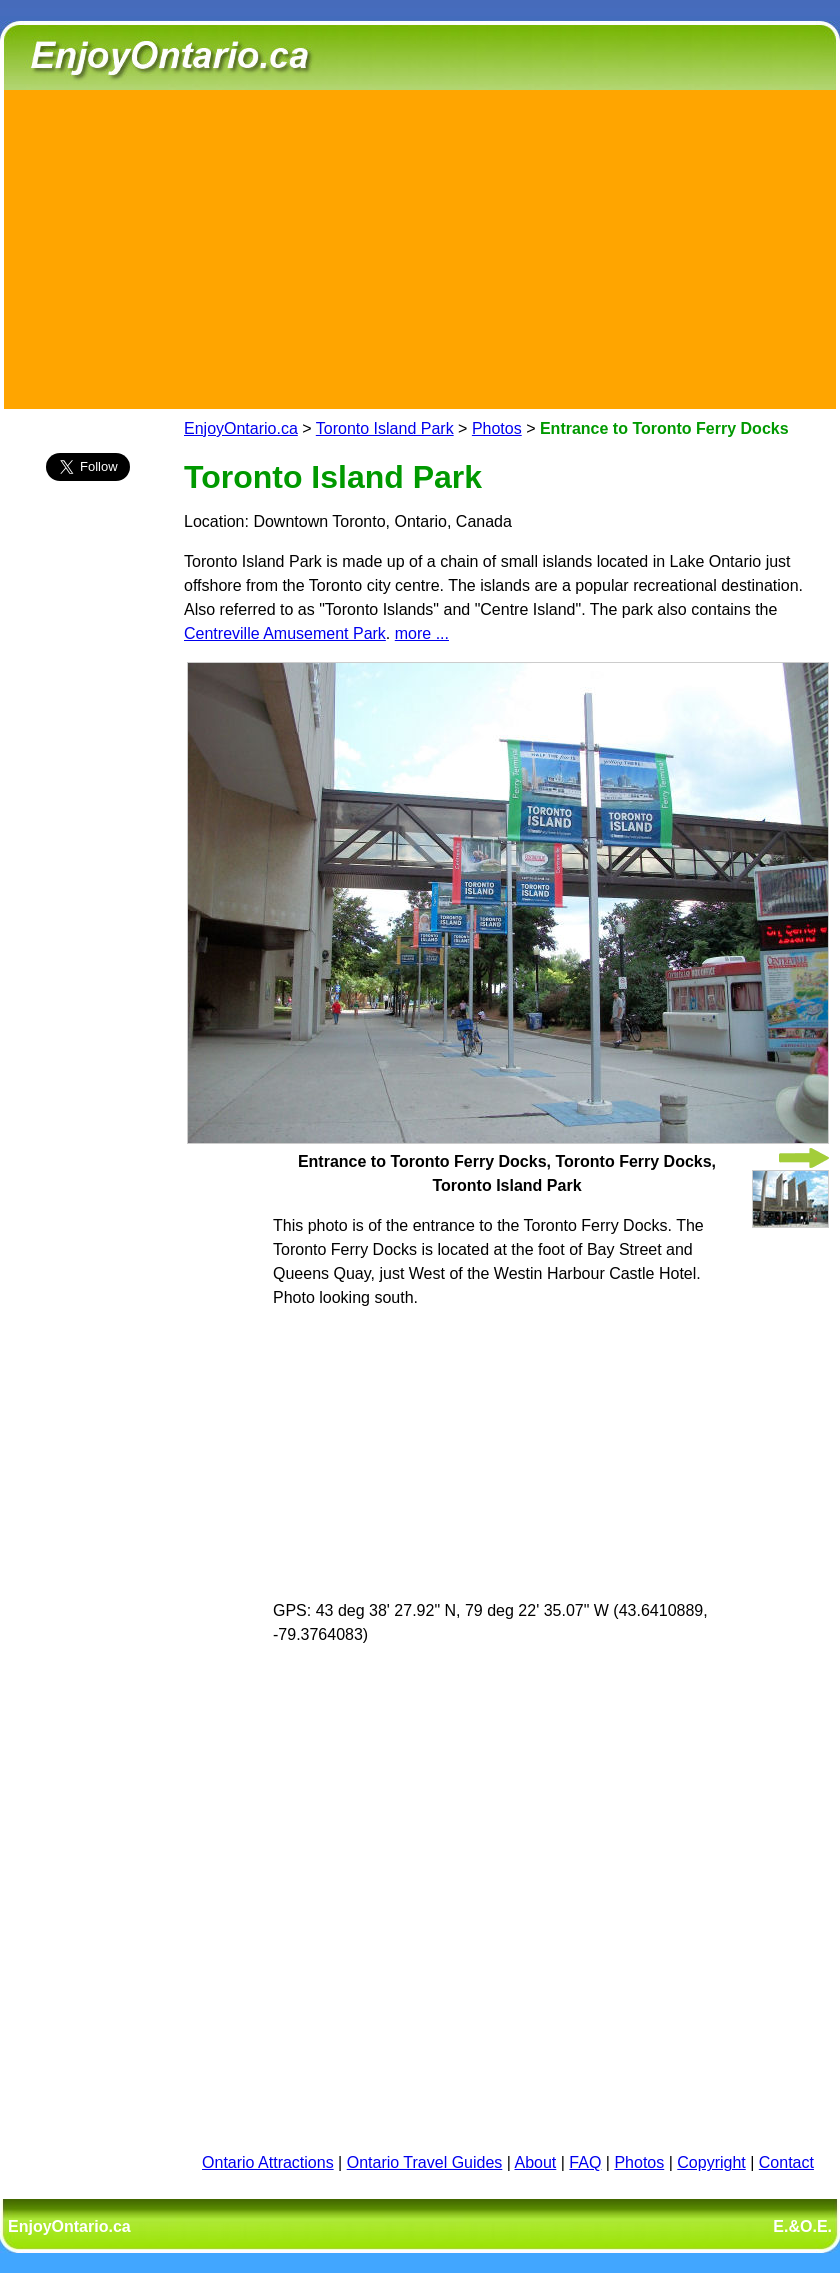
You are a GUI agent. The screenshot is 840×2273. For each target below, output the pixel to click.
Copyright (711, 2162)
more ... (422, 633)
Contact (786, 2162)
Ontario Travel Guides (425, 2162)
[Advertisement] (420, 246)
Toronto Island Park (385, 428)
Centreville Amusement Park (285, 633)
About (536, 2162)
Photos (497, 428)
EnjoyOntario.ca (241, 428)
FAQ (585, 2162)
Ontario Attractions (268, 2162)
